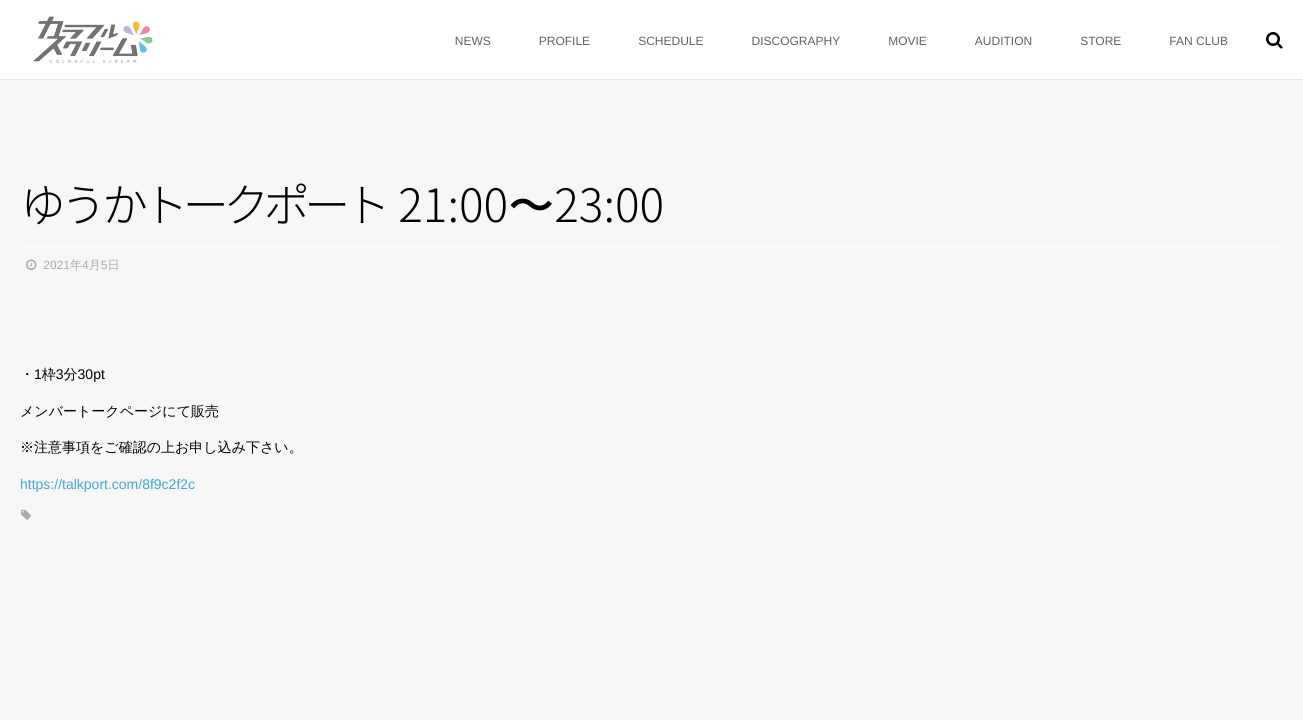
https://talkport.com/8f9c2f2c (107, 484)
